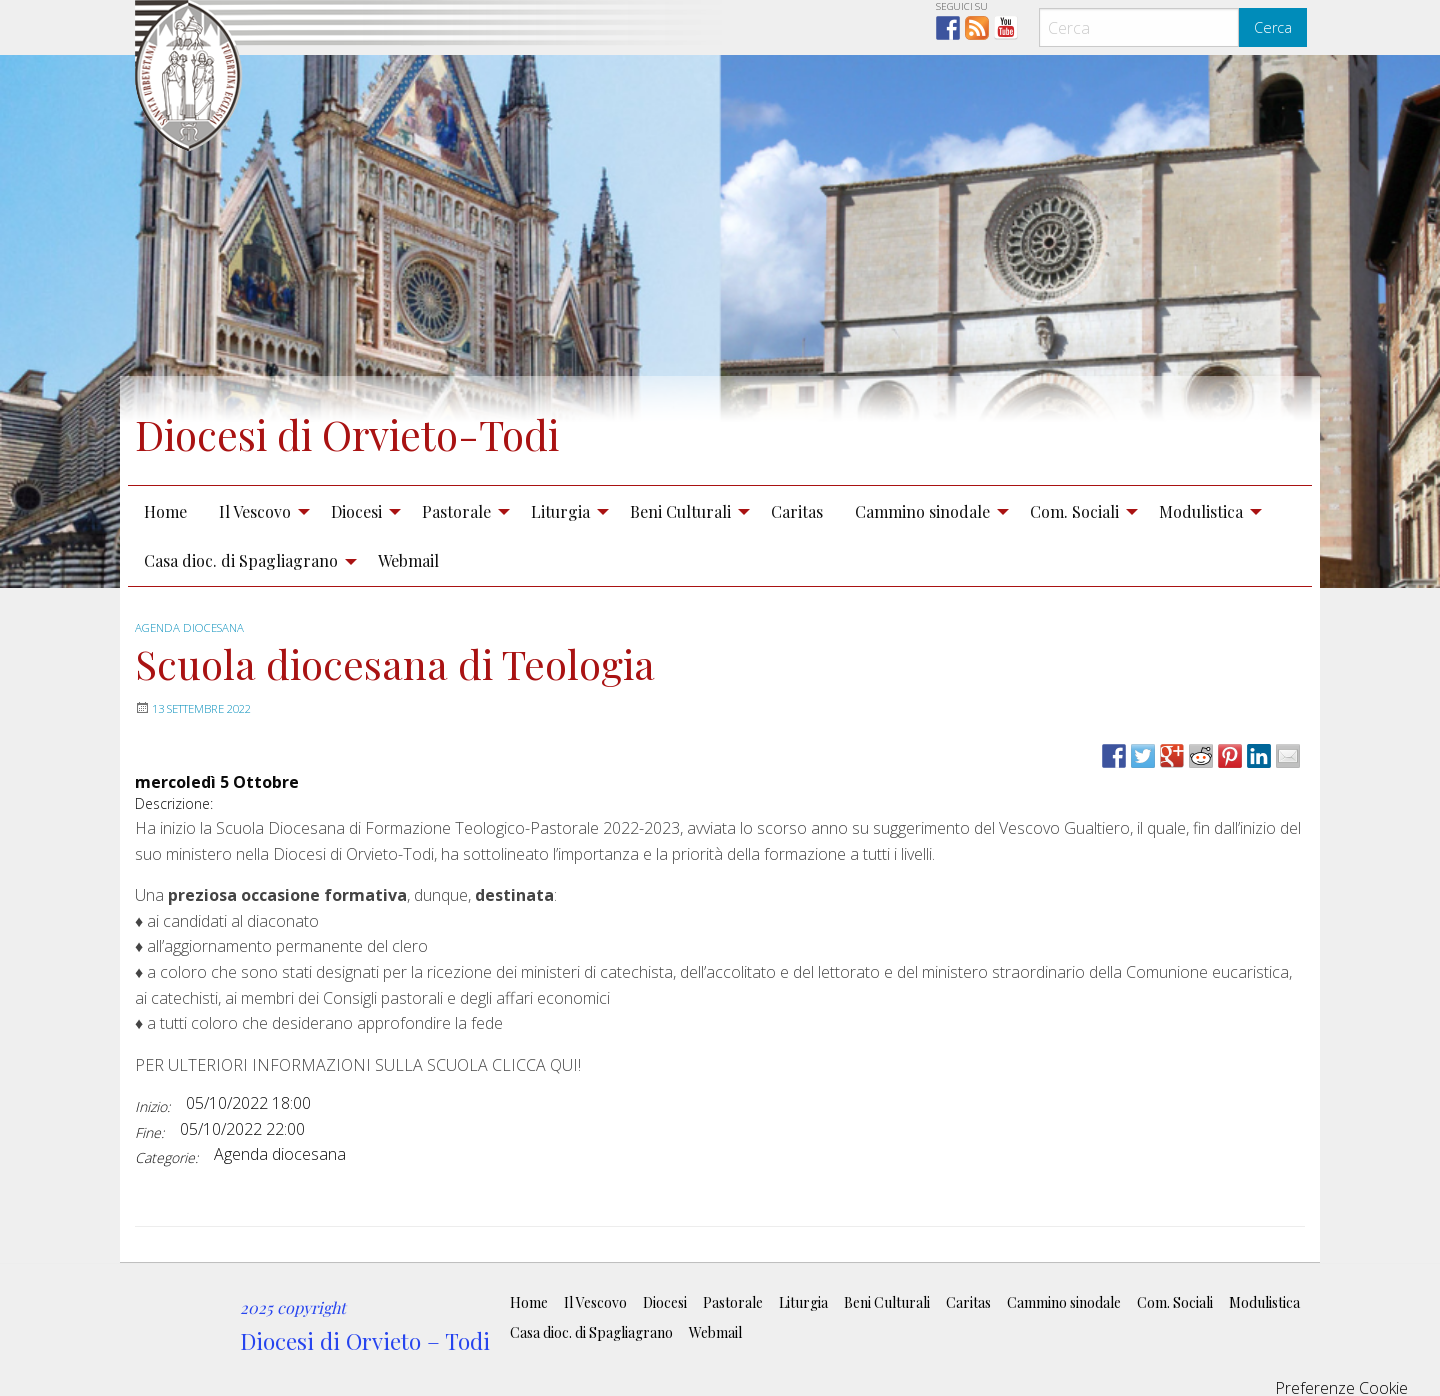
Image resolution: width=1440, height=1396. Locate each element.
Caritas (797, 511)
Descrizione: (174, 803)
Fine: (149, 1132)
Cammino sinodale (922, 511)
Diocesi (356, 511)
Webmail (408, 560)
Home (165, 511)
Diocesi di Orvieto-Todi (388, 431)
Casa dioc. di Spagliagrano (241, 560)
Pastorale (456, 511)
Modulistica (1201, 511)
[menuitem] (165, 511)
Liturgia (560, 511)
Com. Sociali (1074, 511)
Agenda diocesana (194, 627)
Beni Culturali (680, 511)
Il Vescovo (255, 511)
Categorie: (166, 1157)
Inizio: (152, 1106)
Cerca (1273, 27)
